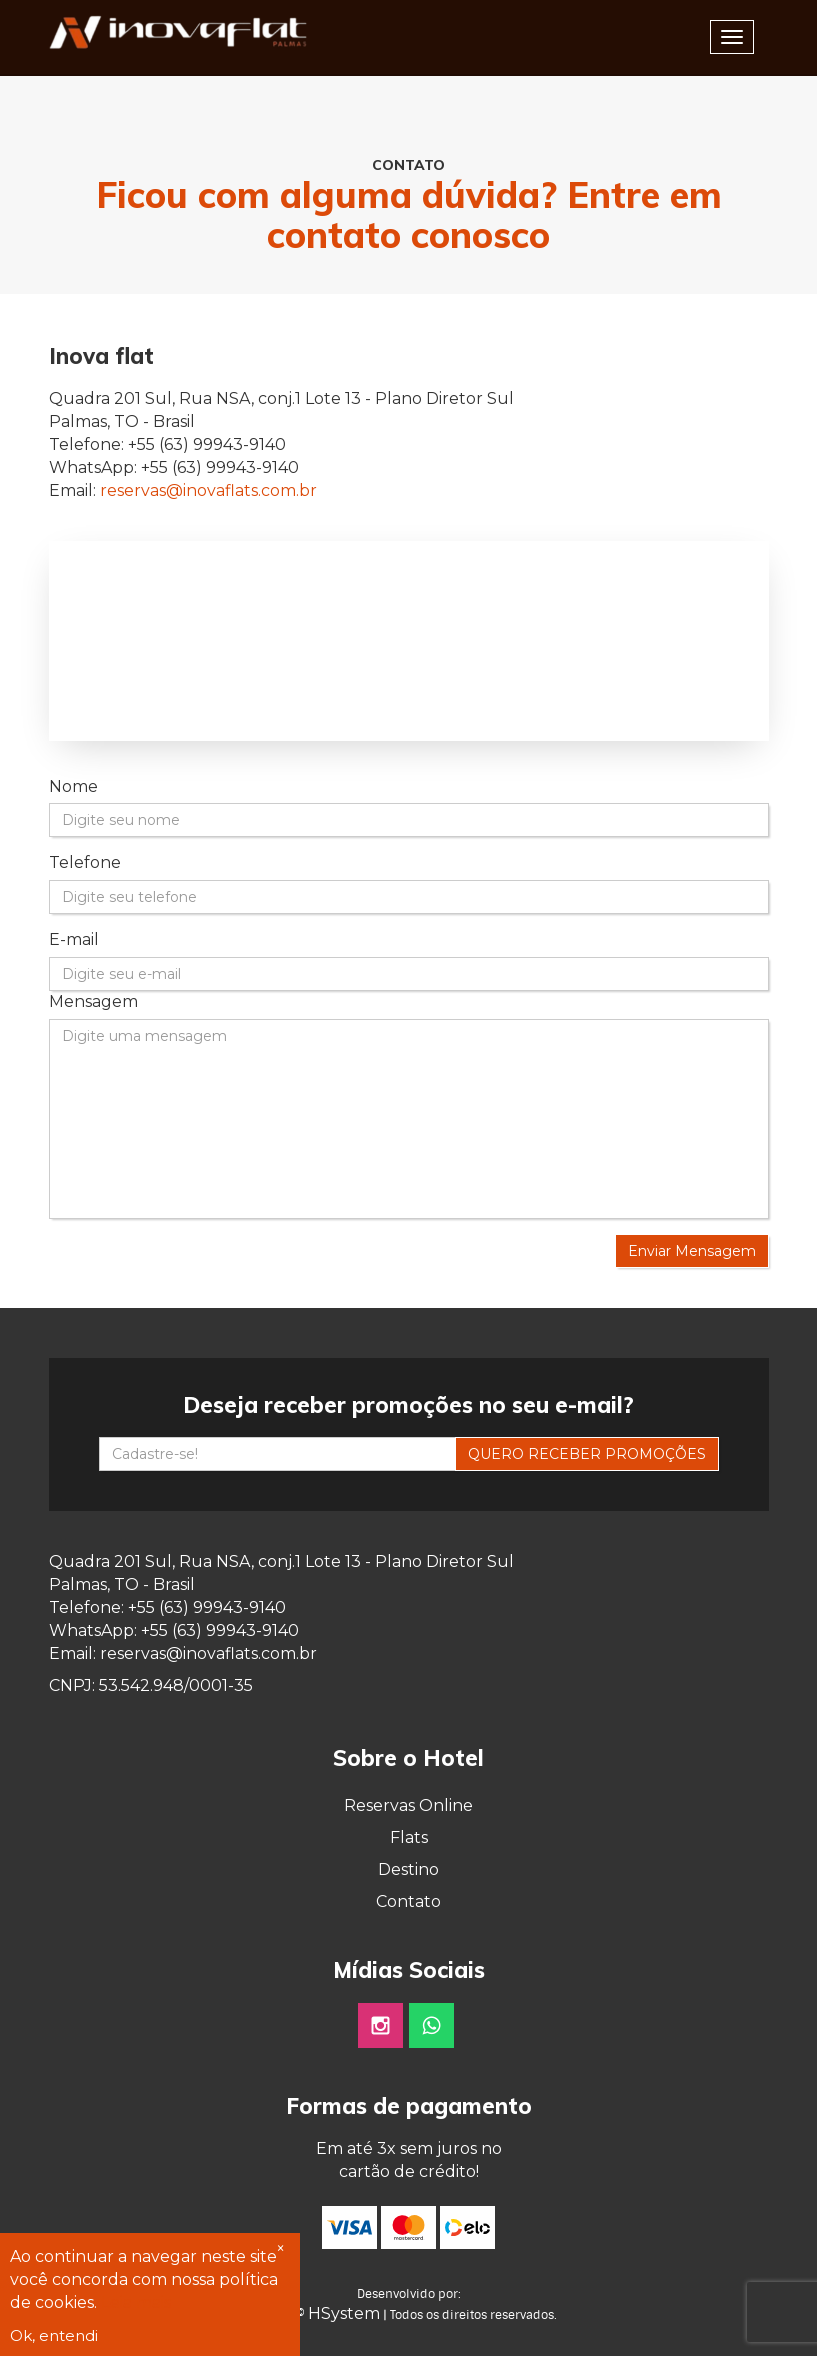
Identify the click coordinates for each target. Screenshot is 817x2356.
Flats (409, 1837)
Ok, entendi (54, 2335)
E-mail (74, 939)
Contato (408, 1901)
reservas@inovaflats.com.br (208, 490)
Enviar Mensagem (692, 1251)
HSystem (344, 2313)
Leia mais (136, 2302)
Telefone (85, 862)
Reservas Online (408, 1805)
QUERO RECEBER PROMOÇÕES (587, 1454)
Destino (408, 1869)
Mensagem (93, 1001)
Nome (73, 786)
